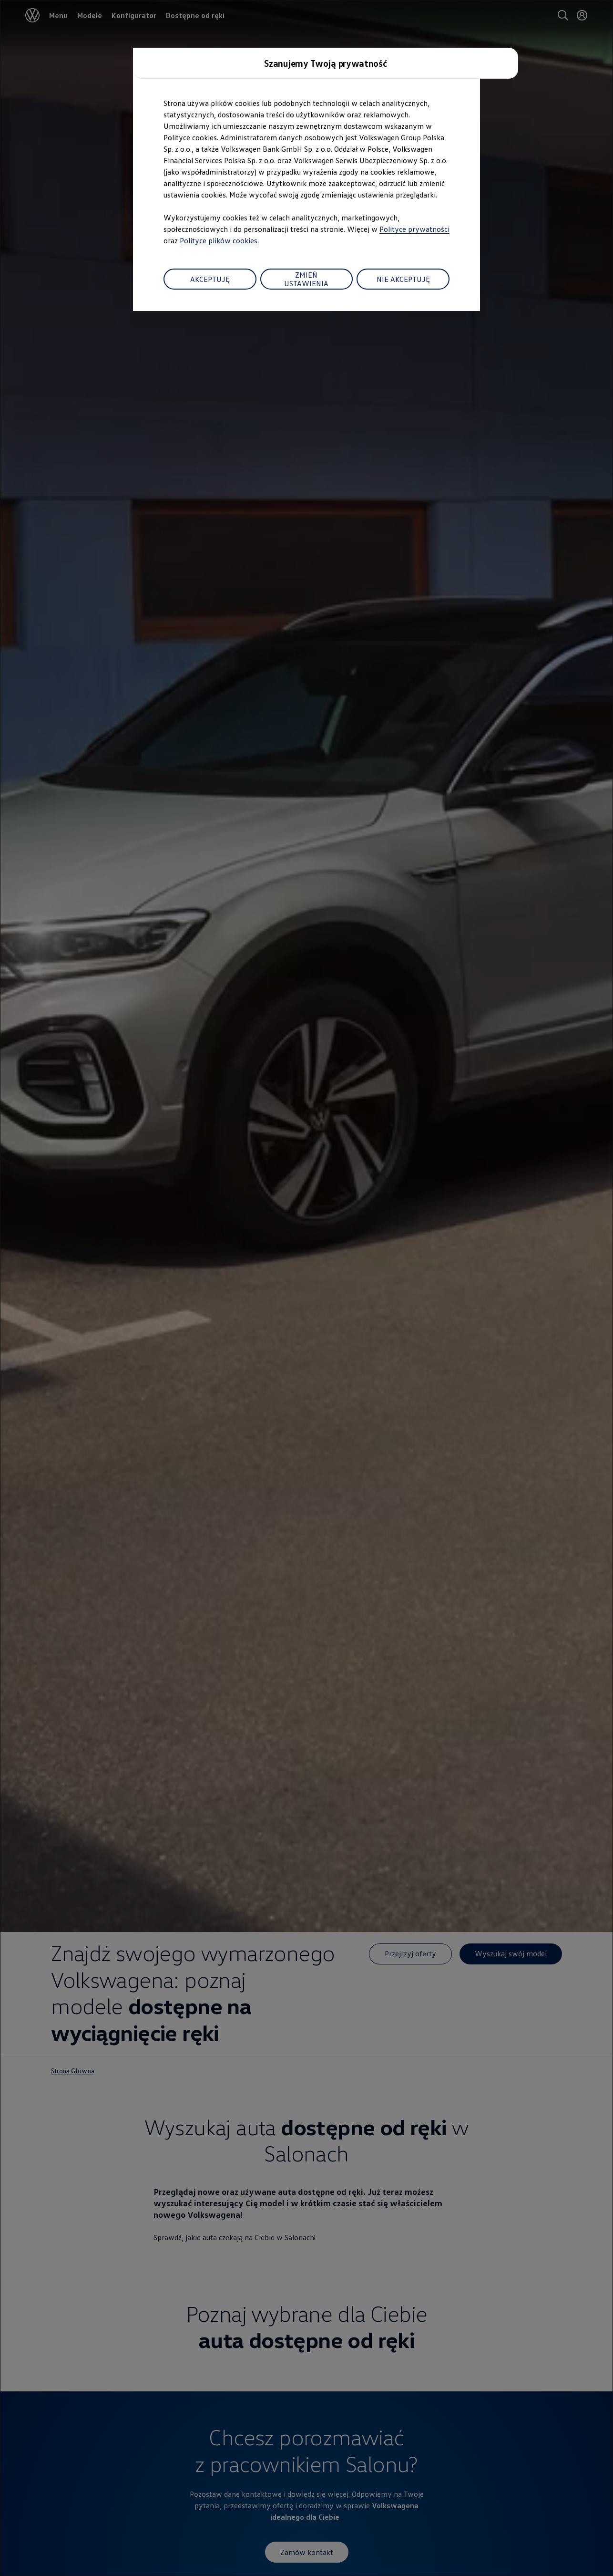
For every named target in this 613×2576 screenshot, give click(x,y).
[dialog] (306, 1288)
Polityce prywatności (414, 229)
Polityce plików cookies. (219, 240)
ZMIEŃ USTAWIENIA (306, 279)
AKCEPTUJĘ (210, 279)
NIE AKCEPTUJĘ (403, 279)
